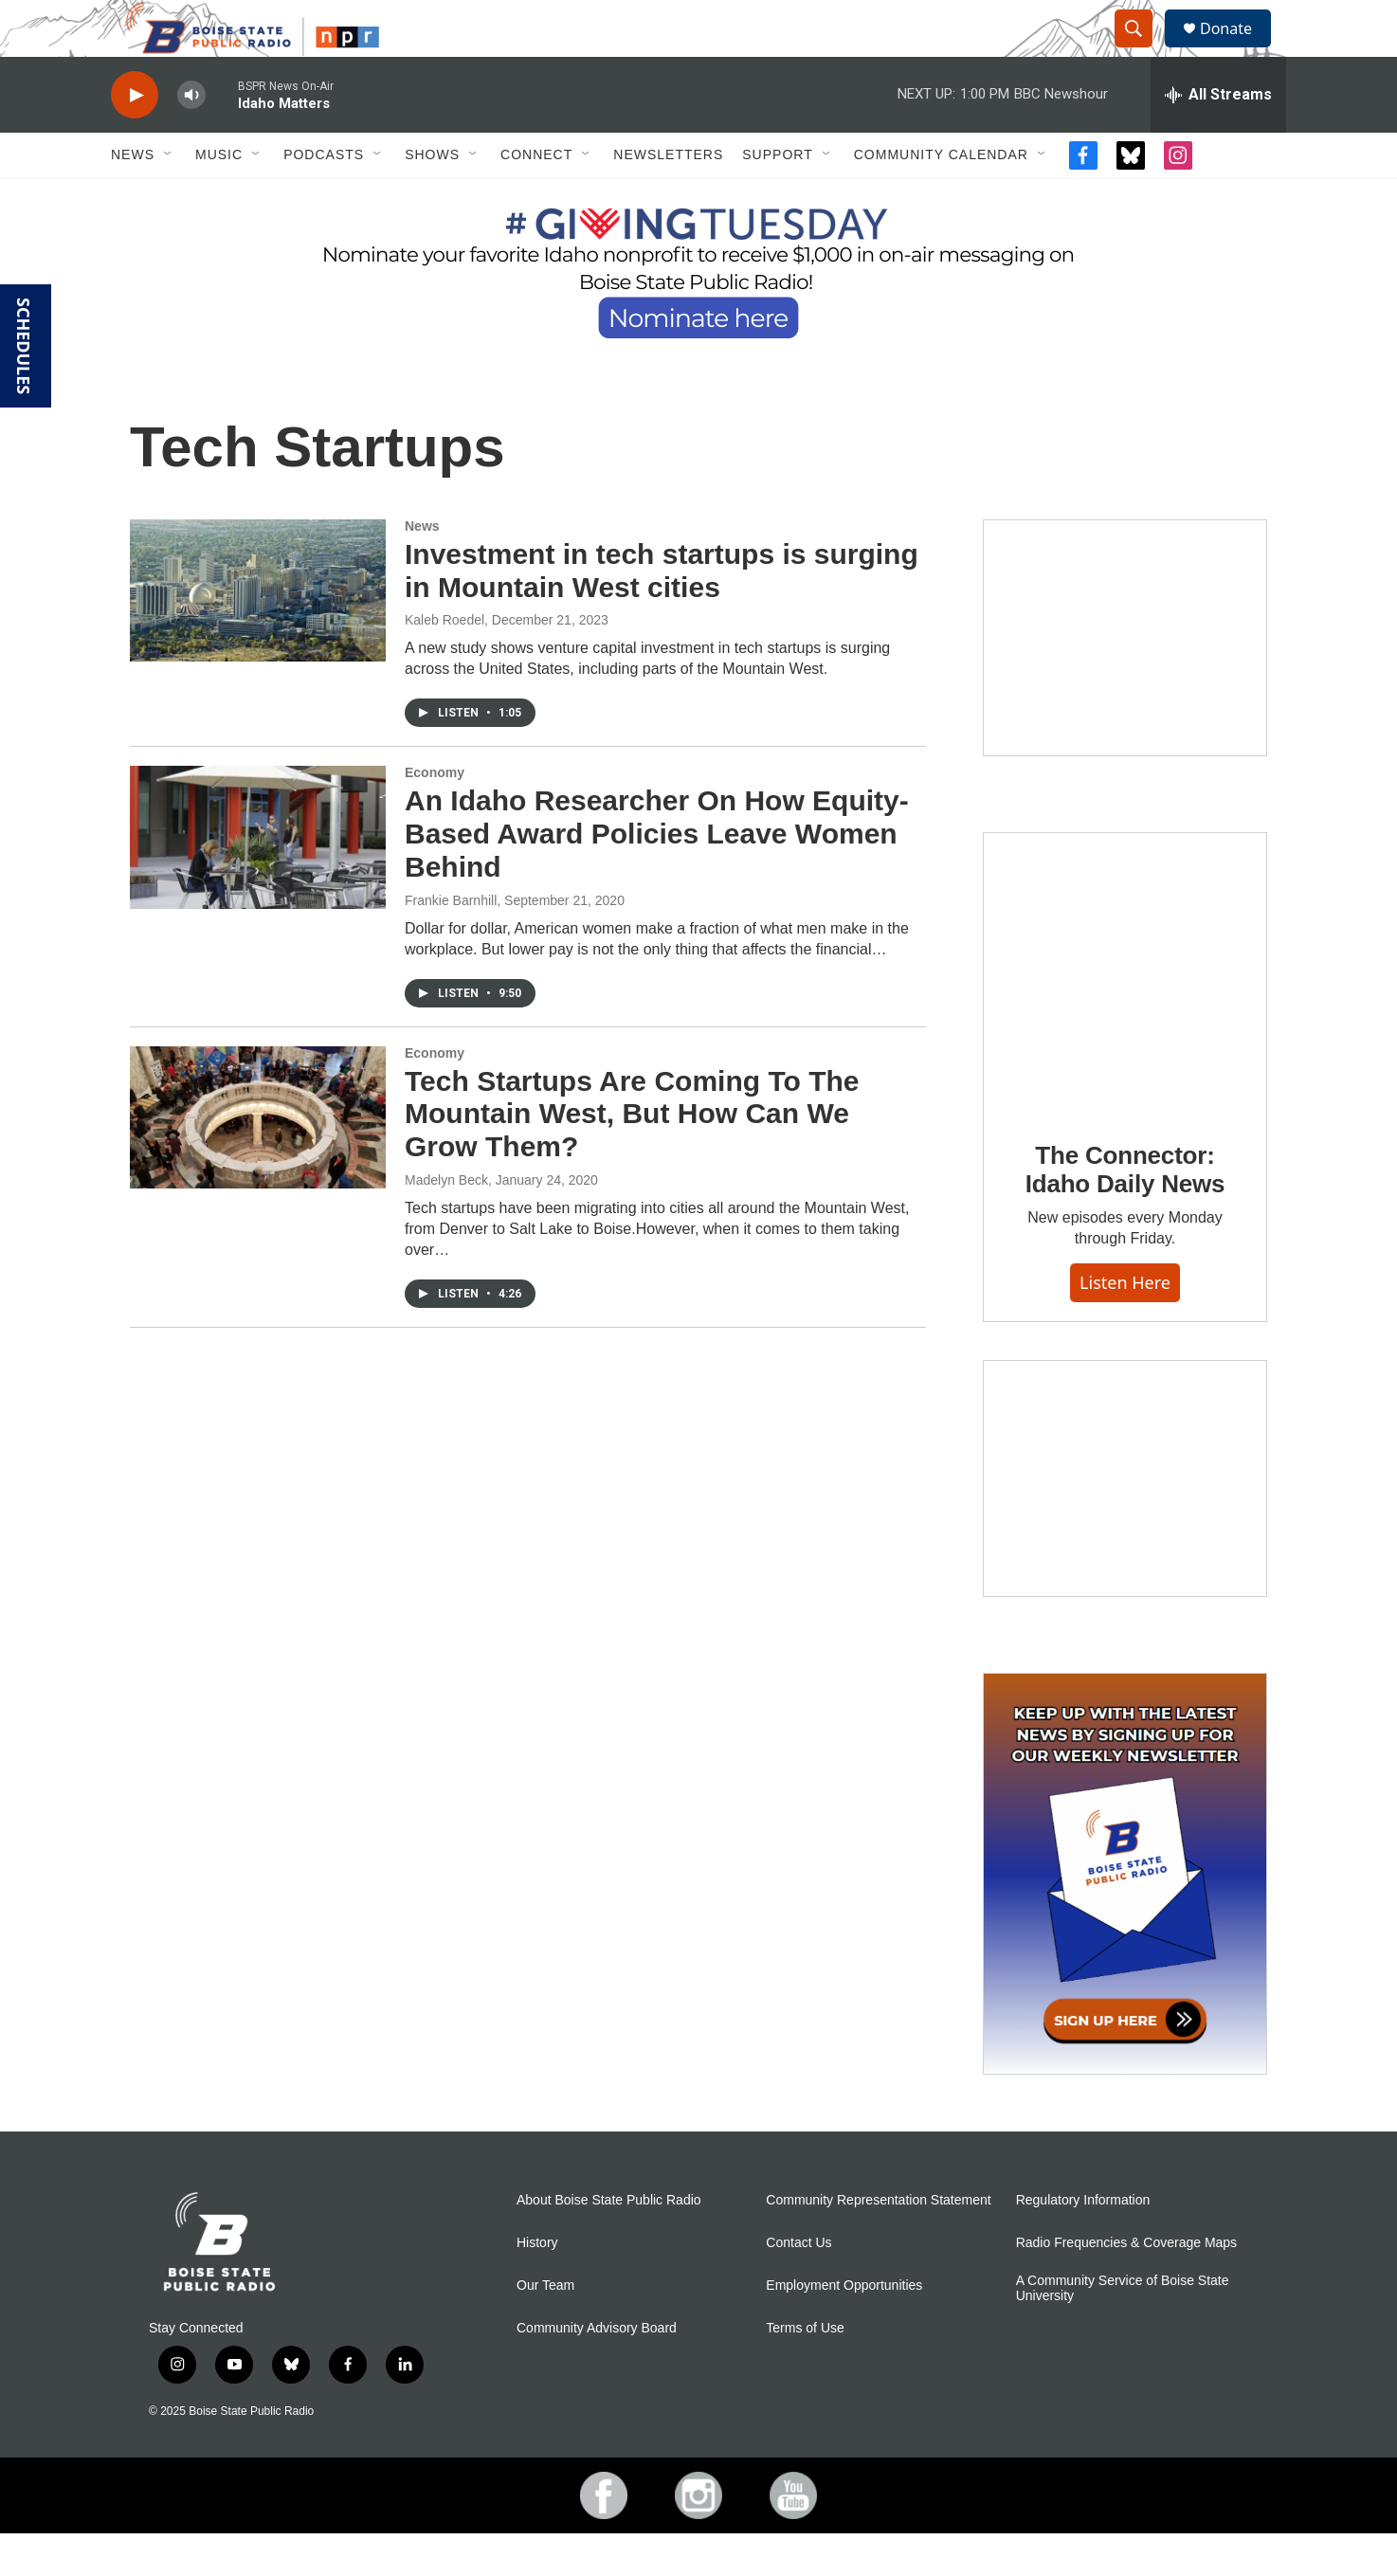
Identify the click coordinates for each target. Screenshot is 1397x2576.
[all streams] (1218, 137)
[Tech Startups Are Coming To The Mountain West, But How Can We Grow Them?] (258, 1160)
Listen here (1125, 1325)
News (132, 197)
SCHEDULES (23, 346)
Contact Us (798, 2285)
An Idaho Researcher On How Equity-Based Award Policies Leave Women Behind (657, 876)
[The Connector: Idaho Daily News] (1125, 1016)
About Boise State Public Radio (609, 2243)
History (537, 2285)
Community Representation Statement (878, 2243)
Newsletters (668, 197)
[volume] (191, 138)
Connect (536, 197)
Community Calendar (941, 197)
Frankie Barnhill (451, 943)
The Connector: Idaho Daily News (1125, 1212)
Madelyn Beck (446, 1222)
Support (777, 197)
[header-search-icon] (1142, 50)
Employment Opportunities (844, 2328)
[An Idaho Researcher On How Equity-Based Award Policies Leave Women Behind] (258, 879)
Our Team (545, 2328)
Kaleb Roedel (444, 662)
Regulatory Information (1083, 2243)
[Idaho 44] (1125, 1521)
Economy (434, 815)
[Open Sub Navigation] (168, 197)
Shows (432, 197)
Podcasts (323, 197)
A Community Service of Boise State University (1122, 2331)
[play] (134, 138)
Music (219, 197)
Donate (1237, 50)
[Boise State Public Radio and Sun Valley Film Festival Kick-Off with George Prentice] (1125, 680)
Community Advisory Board (597, 2371)
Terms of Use (805, 2371)
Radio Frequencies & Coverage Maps (1126, 2285)
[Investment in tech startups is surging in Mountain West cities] (258, 633)
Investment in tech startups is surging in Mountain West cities (661, 613)
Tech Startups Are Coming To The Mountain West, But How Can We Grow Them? (632, 1157)
